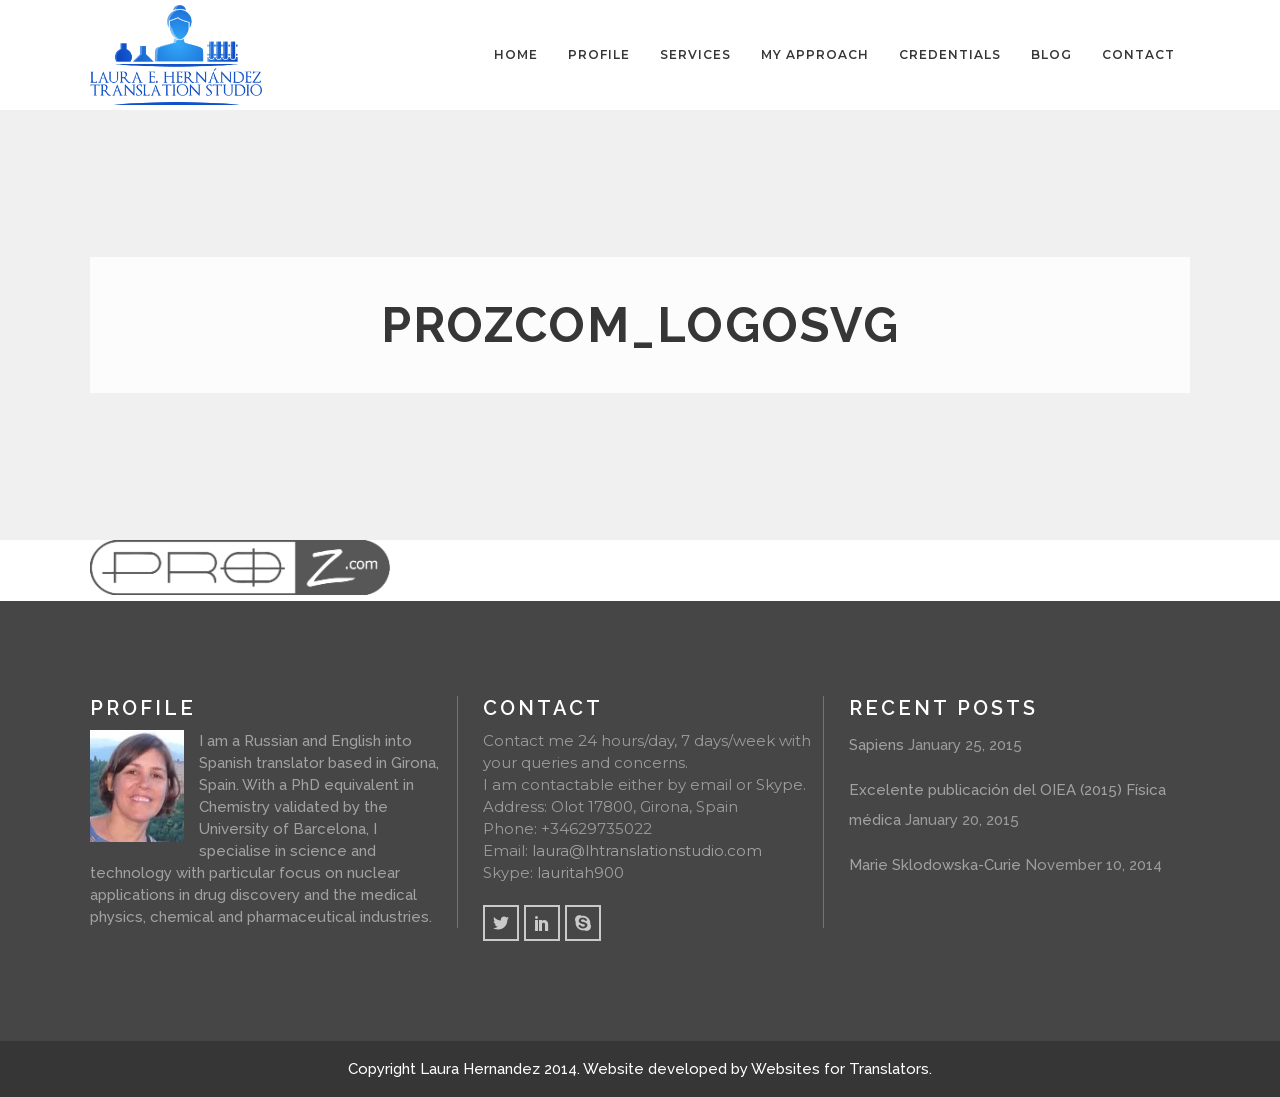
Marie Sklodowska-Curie (935, 865)
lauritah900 (580, 872)
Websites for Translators (840, 1069)
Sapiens (876, 745)
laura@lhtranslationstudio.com (647, 850)
